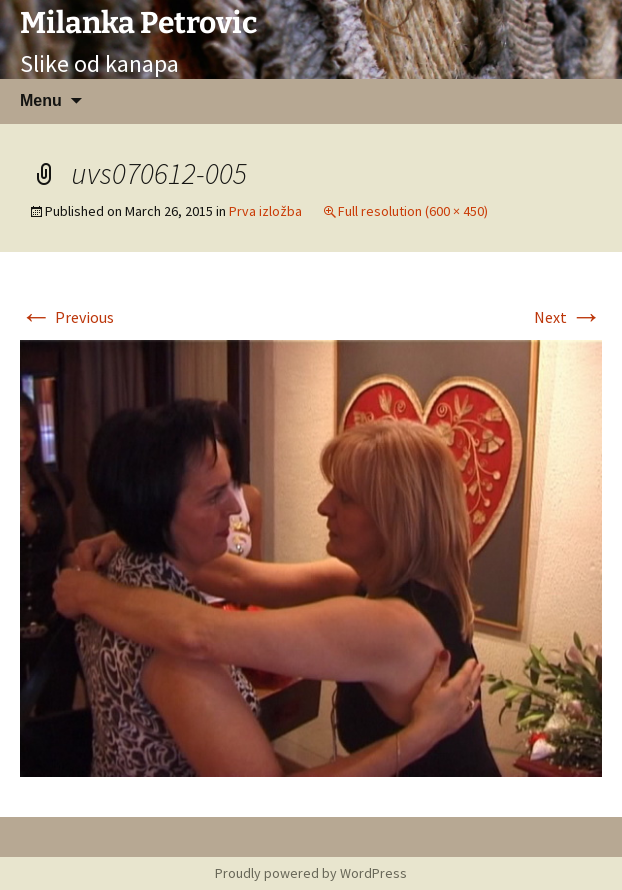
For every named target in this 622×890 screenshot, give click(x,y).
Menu (41, 100)
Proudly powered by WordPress (311, 873)
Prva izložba (265, 211)
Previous (67, 317)
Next (568, 317)
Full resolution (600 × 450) (413, 211)
